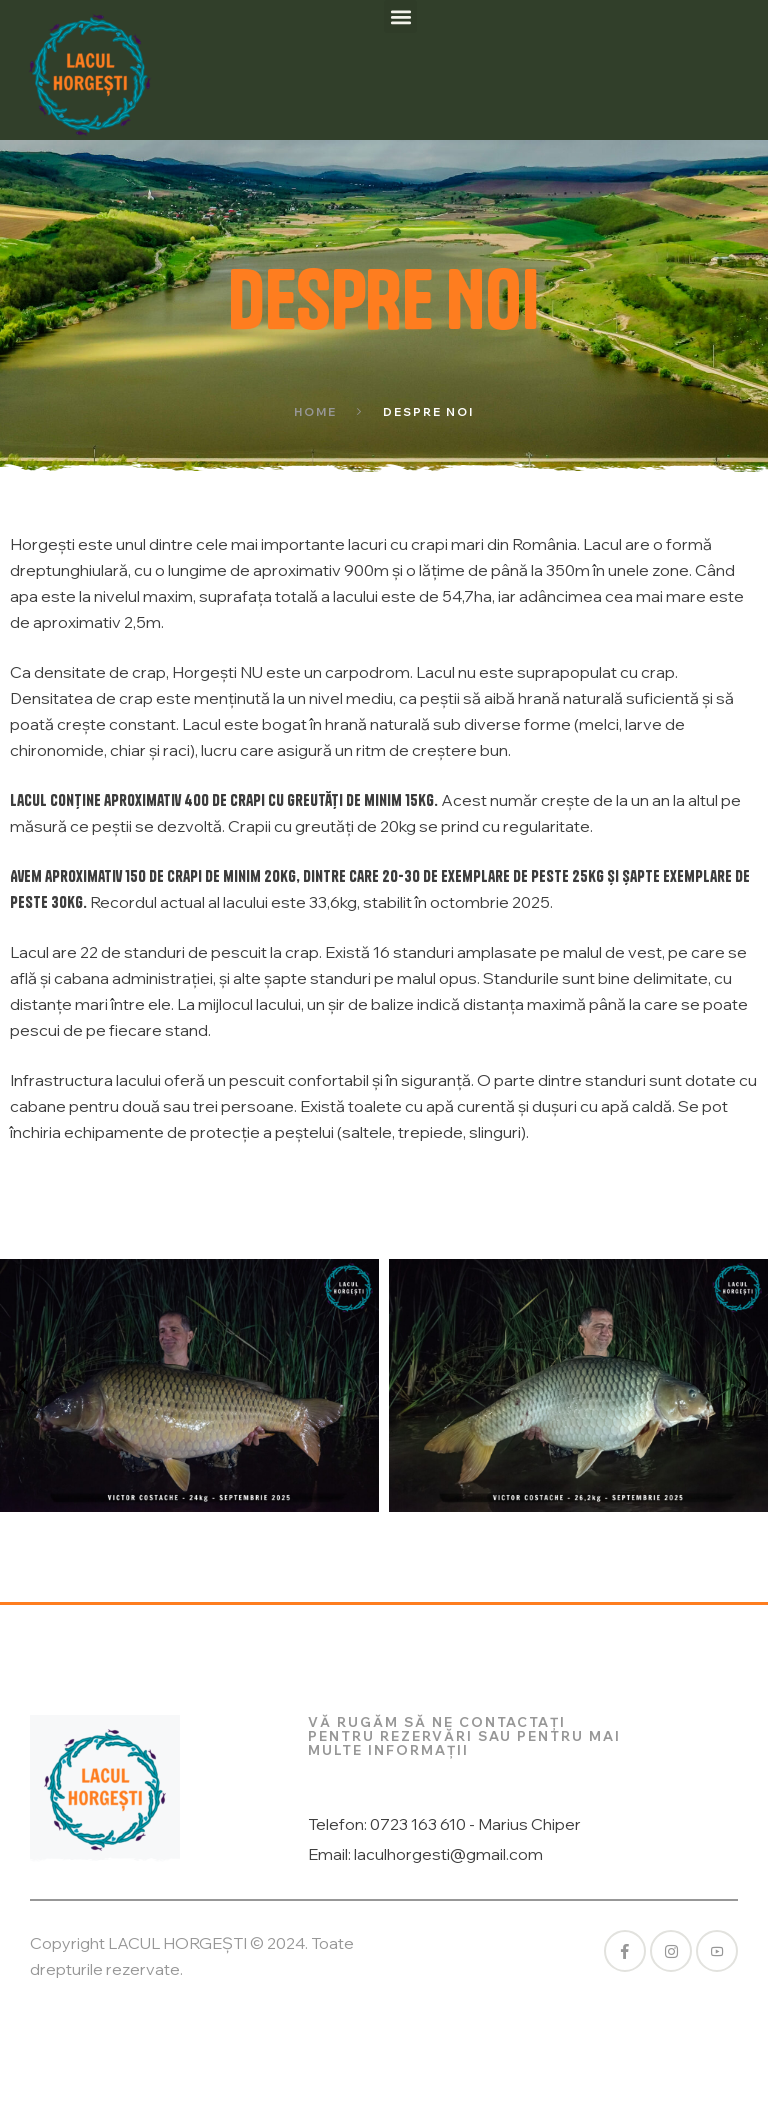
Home (315, 412)
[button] (400, 16)
